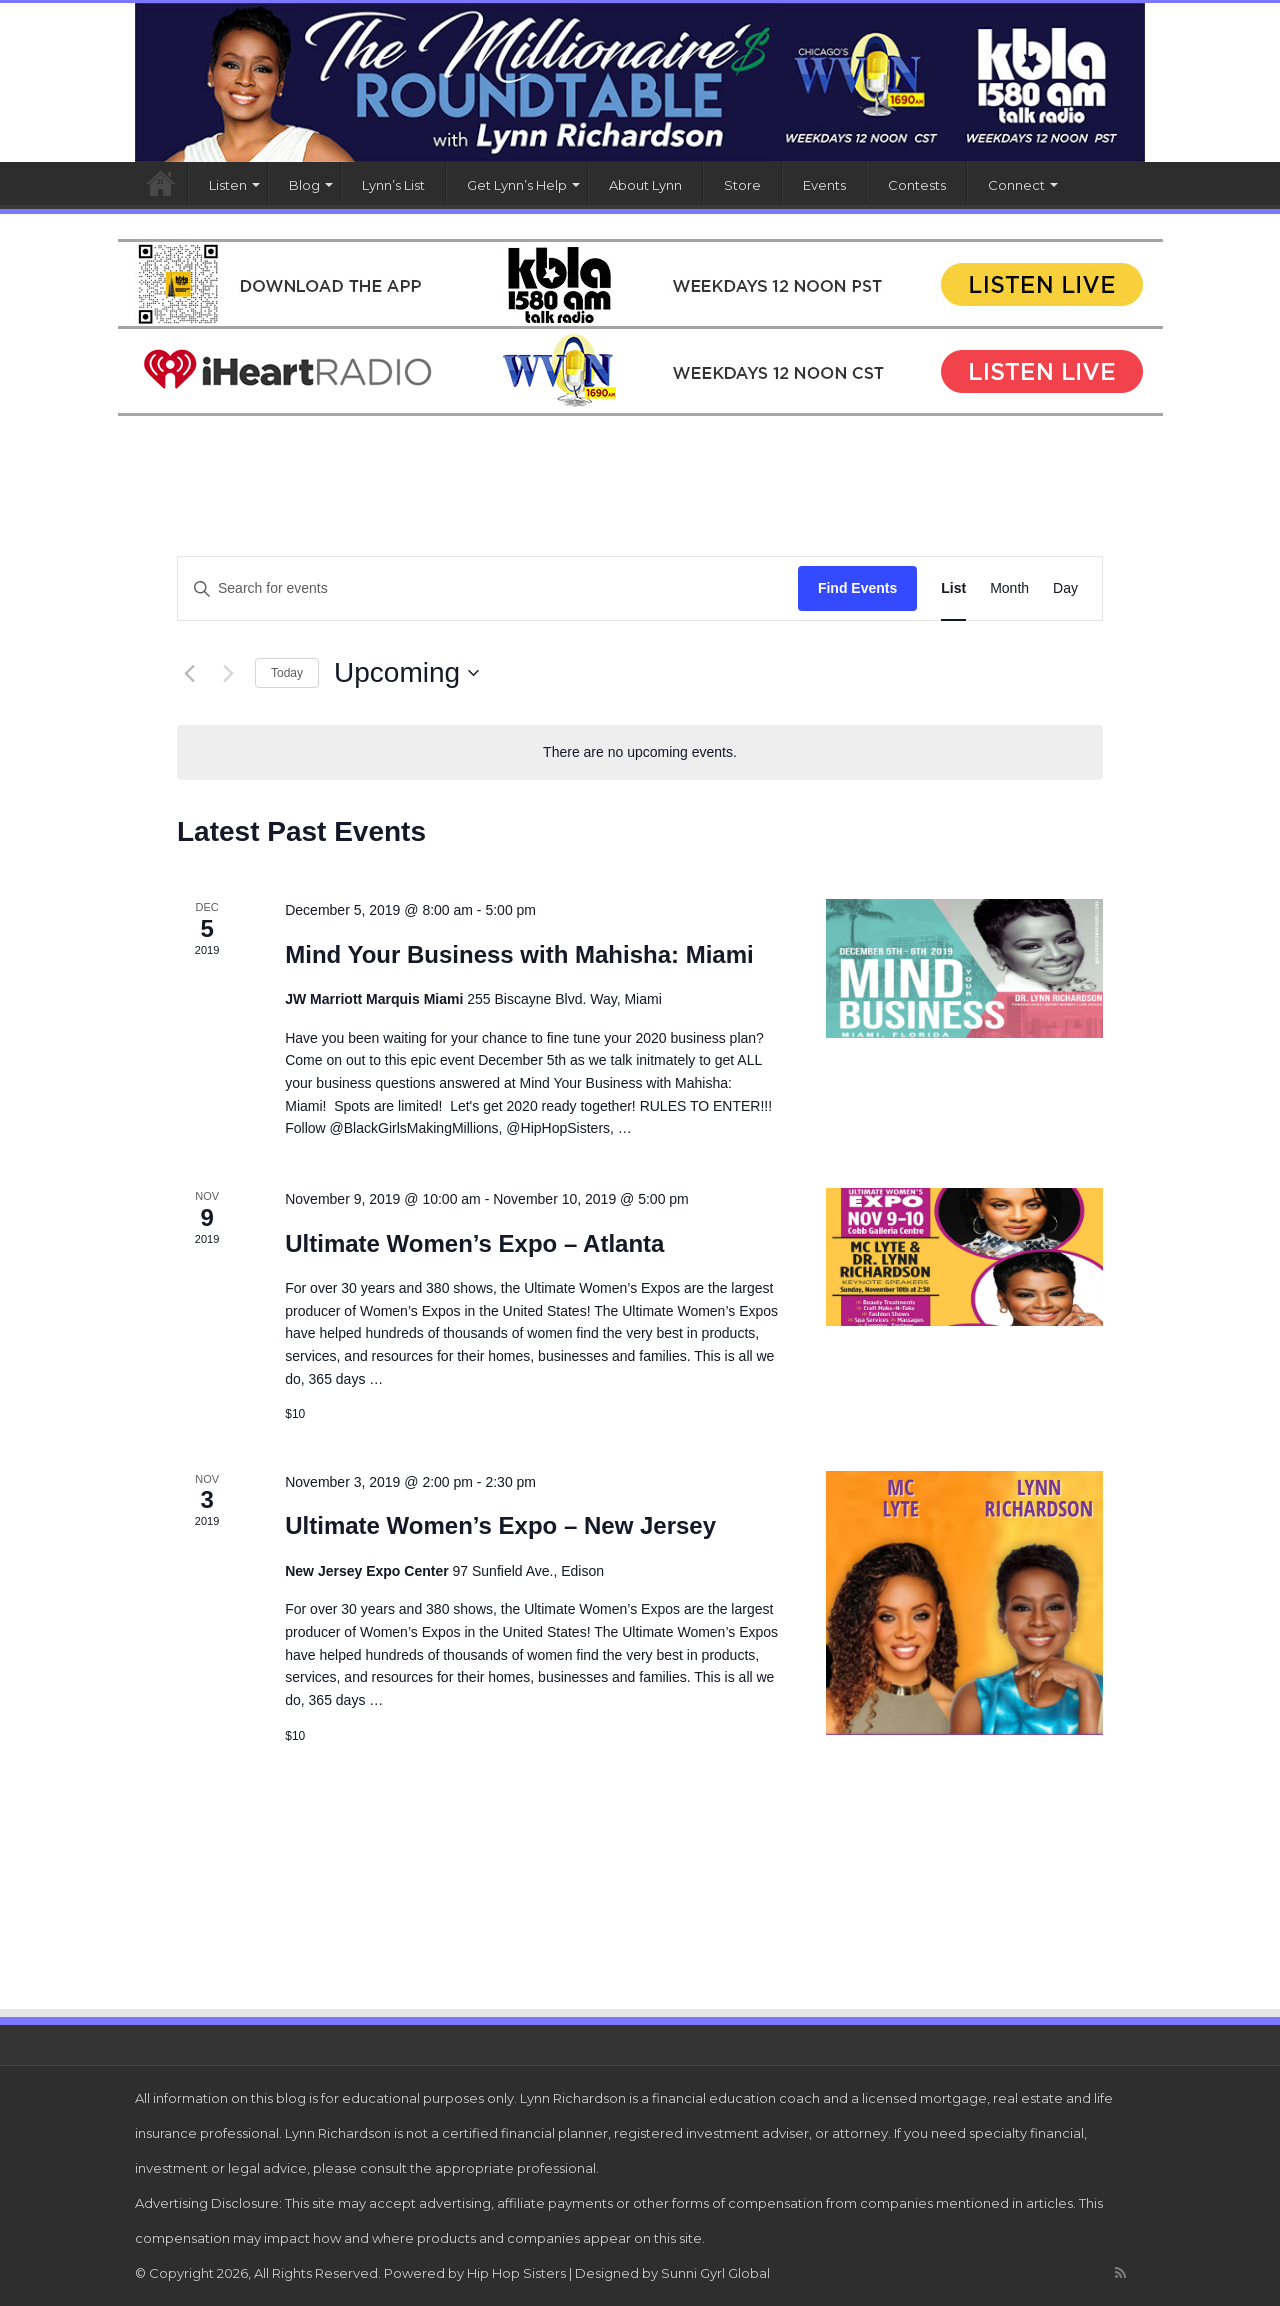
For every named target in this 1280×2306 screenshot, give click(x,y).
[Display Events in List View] (953, 588)
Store (742, 185)
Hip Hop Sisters (516, 2273)
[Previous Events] (189, 673)
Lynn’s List (393, 185)
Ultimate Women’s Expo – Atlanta (474, 1243)
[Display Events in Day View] (1065, 588)
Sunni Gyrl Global (715, 2273)
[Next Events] (228, 673)
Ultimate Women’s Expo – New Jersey (500, 1525)
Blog (304, 185)
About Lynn (645, 185)
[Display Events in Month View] (1009, 588)
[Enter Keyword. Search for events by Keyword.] (488, 588)
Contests (917, 185)
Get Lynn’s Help (517, 185)
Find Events (857, 588)
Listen (228, 185)
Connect (1016, 185)
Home (161, 183)
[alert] (640, 752)
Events (824, 185)
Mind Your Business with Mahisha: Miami (519, 954)
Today (287, 673)
